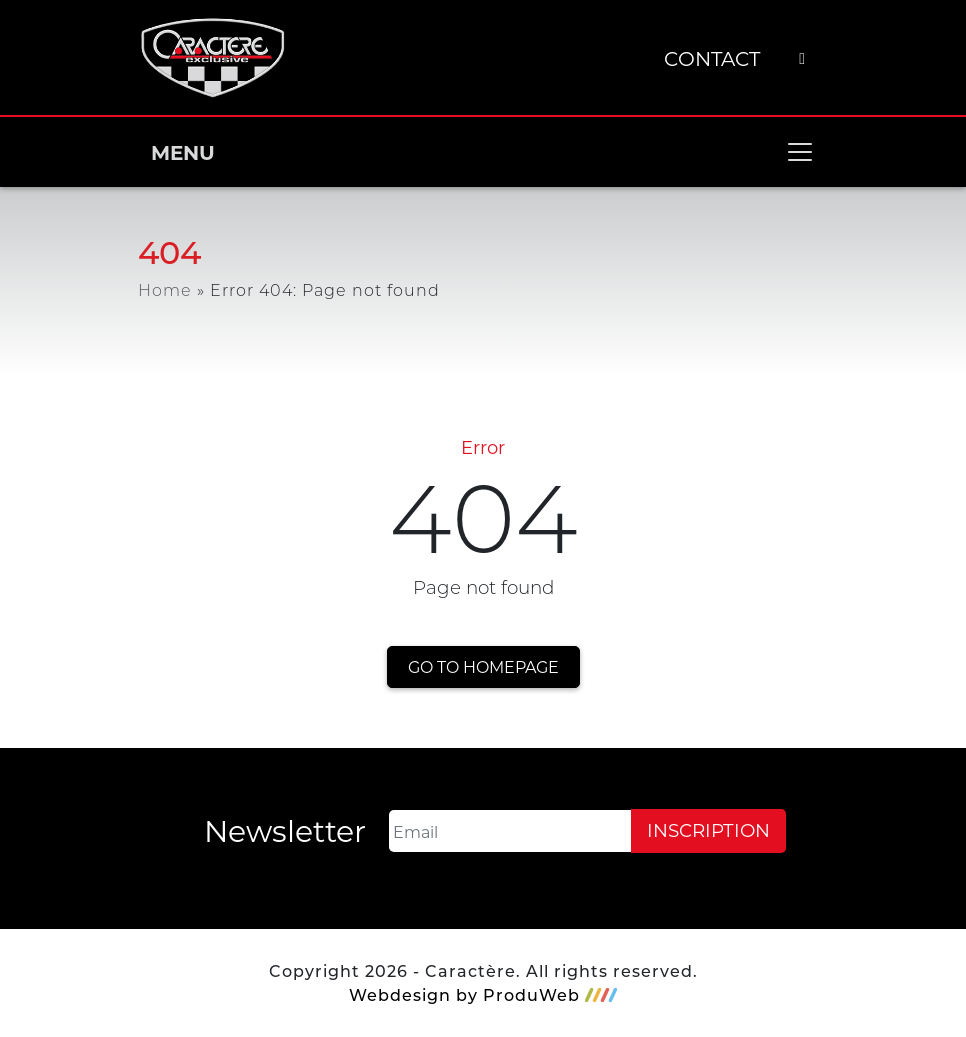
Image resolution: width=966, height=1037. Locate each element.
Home (165, 289)
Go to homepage (483, 666)
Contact (712, 58)
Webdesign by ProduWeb (483, 995)
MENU (483, 152)
